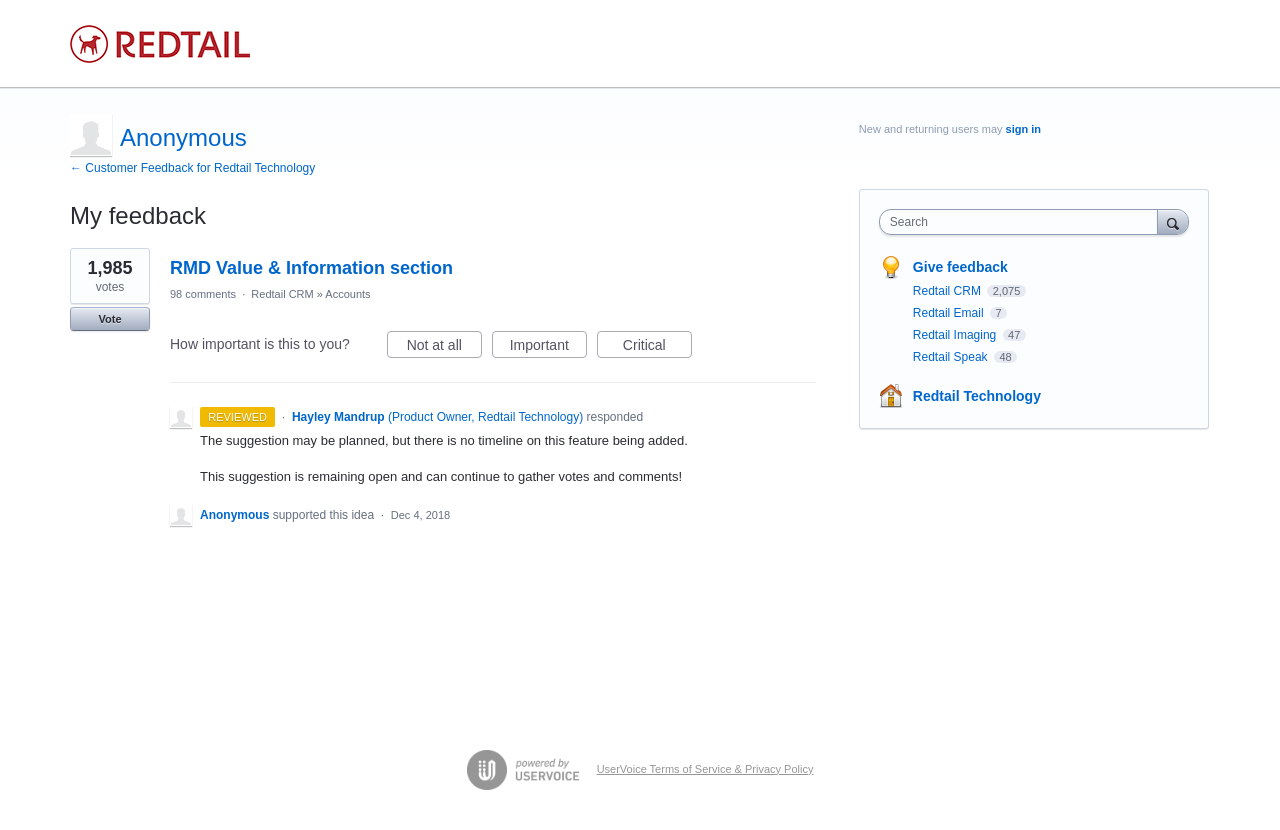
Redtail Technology (977, 396)
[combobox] (1023, 222)
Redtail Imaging (956, 335)
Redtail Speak (952, 357)
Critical (657, 348)
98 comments (203, 294)
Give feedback (960, 267)
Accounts (347, 294)
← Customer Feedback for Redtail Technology (192, 168)
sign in (1023, 129)
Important (548, 348)
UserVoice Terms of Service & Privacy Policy (705, 769)
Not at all (444, 348)
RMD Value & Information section (311, 268)
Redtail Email (950, 313)
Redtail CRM (282, 294)
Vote (109, 319)
